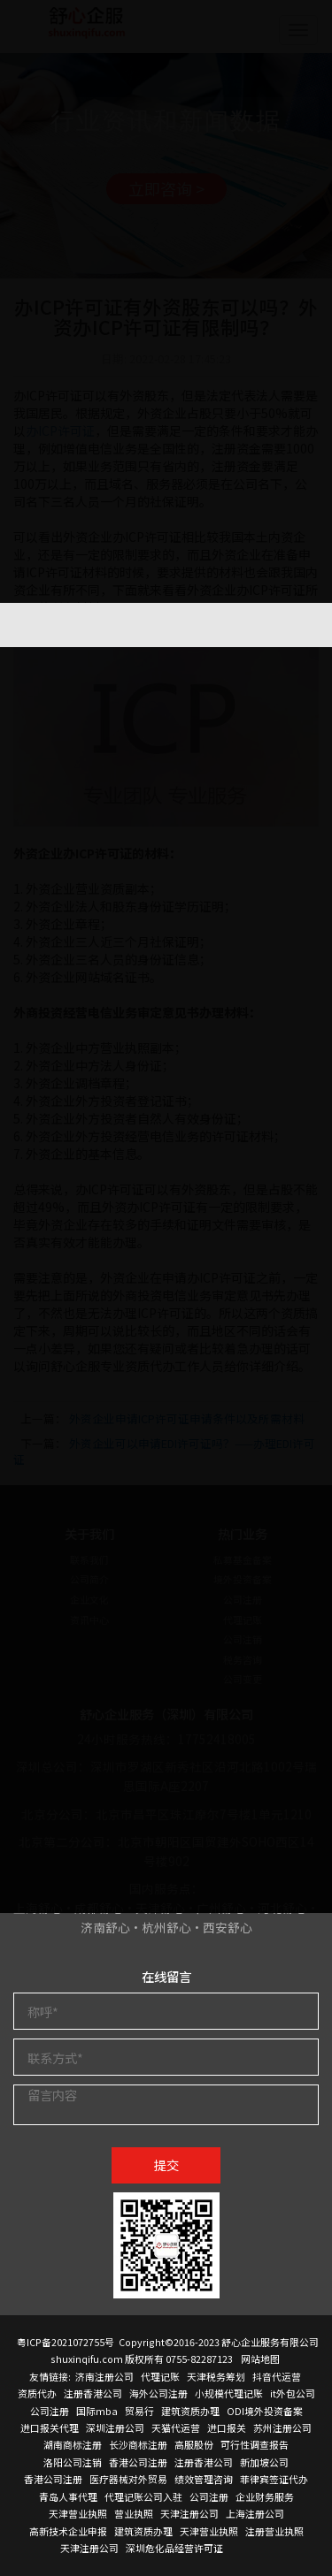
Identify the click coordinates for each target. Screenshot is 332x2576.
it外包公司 (292, 2393)
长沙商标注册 (138, 2444)
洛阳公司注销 (72, 2462)
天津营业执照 (78, 2513)
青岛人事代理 (68, 2496)
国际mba (97, 2411)
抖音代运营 (276, 2376)
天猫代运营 (175, 2427)
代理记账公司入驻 (143, 2496)
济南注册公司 (104, 2376)
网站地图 (260, 2358)
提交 (166, 2164)
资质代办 (37, 2393)
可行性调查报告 (254, 2444)
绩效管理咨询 (203, 2479)
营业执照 (133, 2513)
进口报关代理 (49, 2427)
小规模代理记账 (229, 2393)
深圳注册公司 (115, 2427)
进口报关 (226, 2427)
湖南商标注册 (72, 2444)
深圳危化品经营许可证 (174, 2548)
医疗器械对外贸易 (128, 2479)
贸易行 (139, 2411)
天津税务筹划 (216, 2376)
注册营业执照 (274, 2531)
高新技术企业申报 (68, 2531)
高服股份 (193, 2444)
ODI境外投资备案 (265, 2411)
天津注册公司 (189, 2513)
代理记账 (160, 2376)
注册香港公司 (93, 2393)
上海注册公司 (255, 2513)
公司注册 (49, 2411)
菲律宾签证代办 (274, 2479)
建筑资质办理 (190, 2411)
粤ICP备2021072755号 (65, 2342)
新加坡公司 (264, 2462)
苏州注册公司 (282, 2427)
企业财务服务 (264, 2496)
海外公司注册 (158, 2393)
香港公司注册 (138, 2462)
